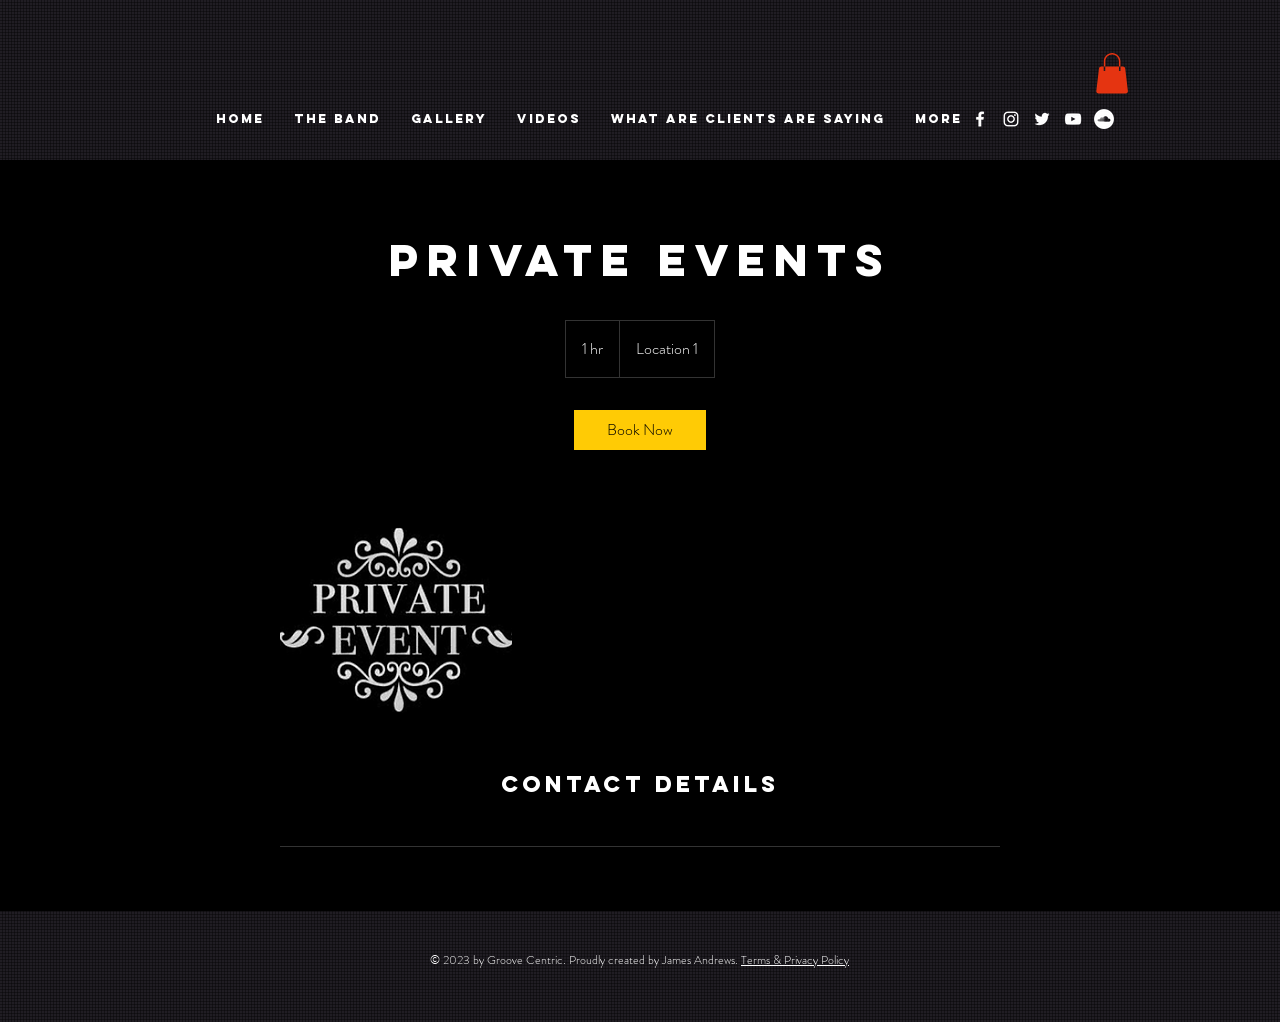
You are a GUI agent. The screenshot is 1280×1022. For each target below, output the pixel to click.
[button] (1112, 73)
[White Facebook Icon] (980, 119)
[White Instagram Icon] (1011, 119)
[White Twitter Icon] (1042, 119)
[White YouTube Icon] (1073, 119)
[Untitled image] (396, 610)
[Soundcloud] (1104, 119)
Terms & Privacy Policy (795, 960)
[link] (640, 430)
